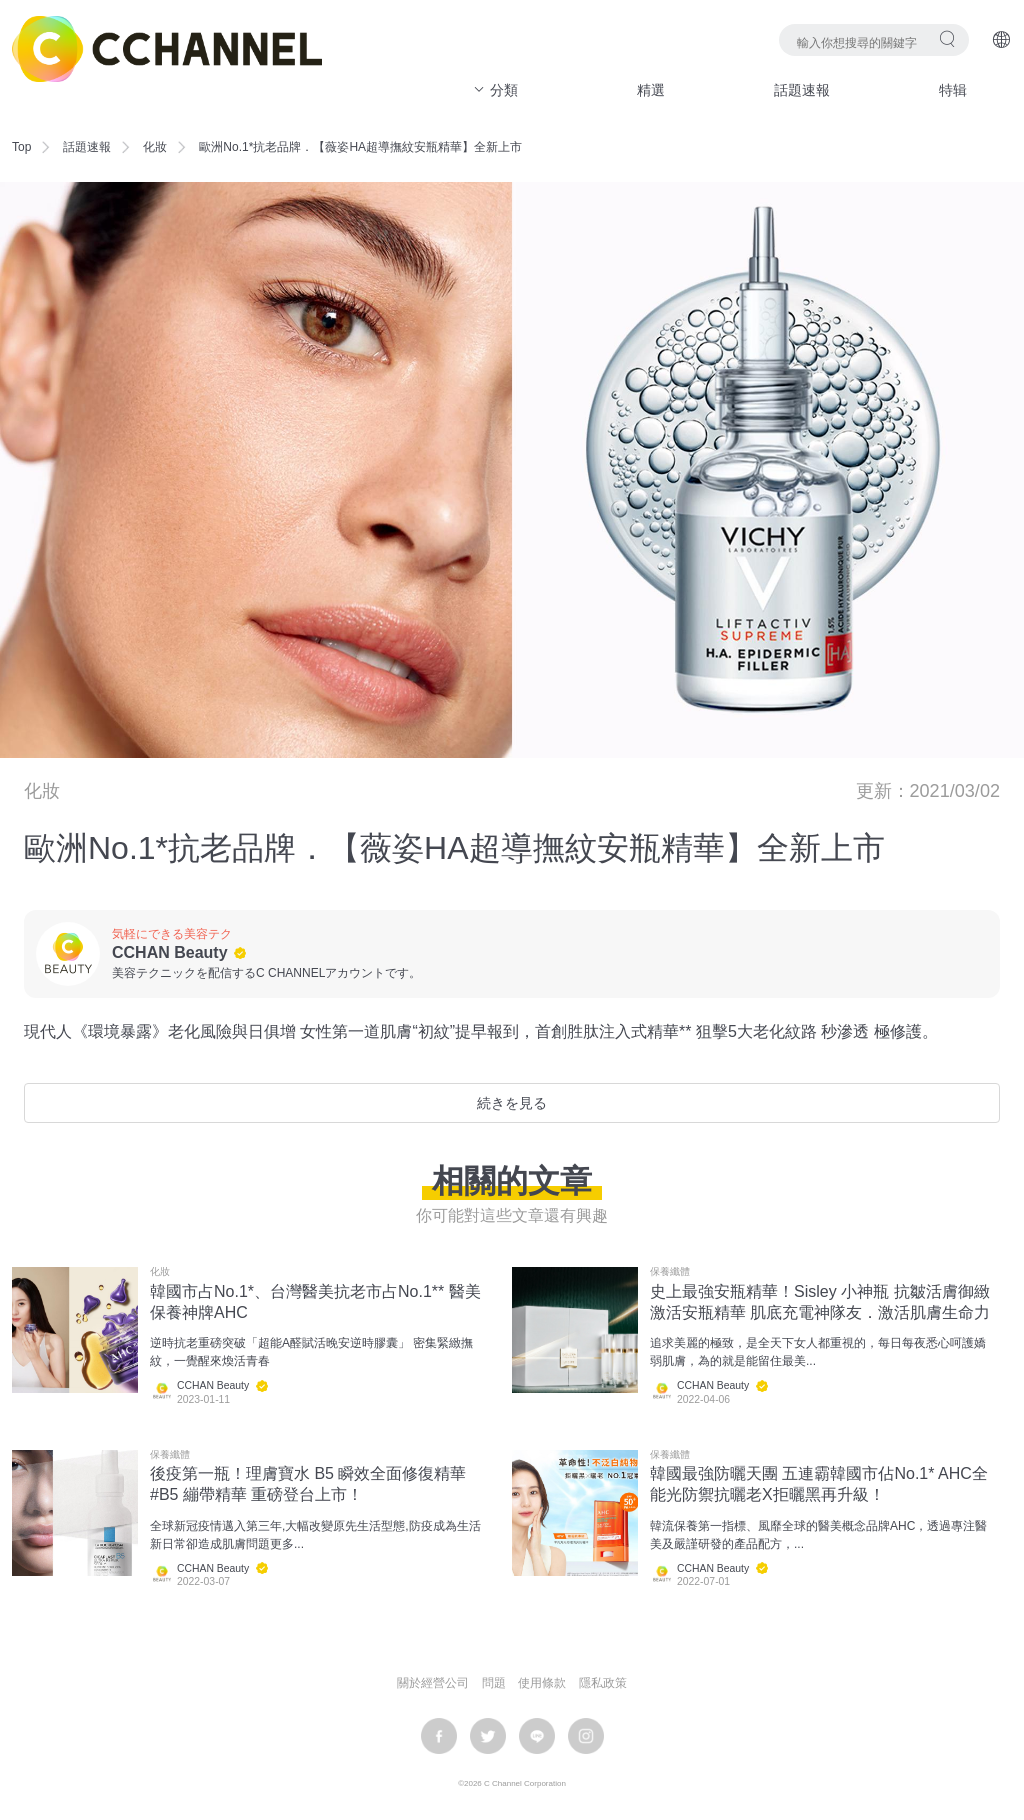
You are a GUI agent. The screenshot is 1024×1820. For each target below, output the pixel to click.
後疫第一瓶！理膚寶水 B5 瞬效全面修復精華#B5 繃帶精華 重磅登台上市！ (308, 1484)
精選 (651, 90)
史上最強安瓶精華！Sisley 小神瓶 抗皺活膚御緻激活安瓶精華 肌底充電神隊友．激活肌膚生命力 (820, 1302)
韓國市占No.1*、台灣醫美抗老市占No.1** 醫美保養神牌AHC (315, 1302)
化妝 (155, 147)
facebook (439, 1736)
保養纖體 (670, 1272)
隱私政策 (603, 1683)
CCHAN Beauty (170, 952)
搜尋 (947, 38)
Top (21, 147)
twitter (488, 1736)
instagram (586, 1736)
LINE (537, 1736)
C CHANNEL (167, 49)
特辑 (953, 90)
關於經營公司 (433, 1683)
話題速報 (802, 90)
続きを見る (512, 1103)
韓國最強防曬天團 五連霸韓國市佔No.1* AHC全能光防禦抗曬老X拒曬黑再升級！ (819, 1484)
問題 (494, 1683)
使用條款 (542, 1683)
